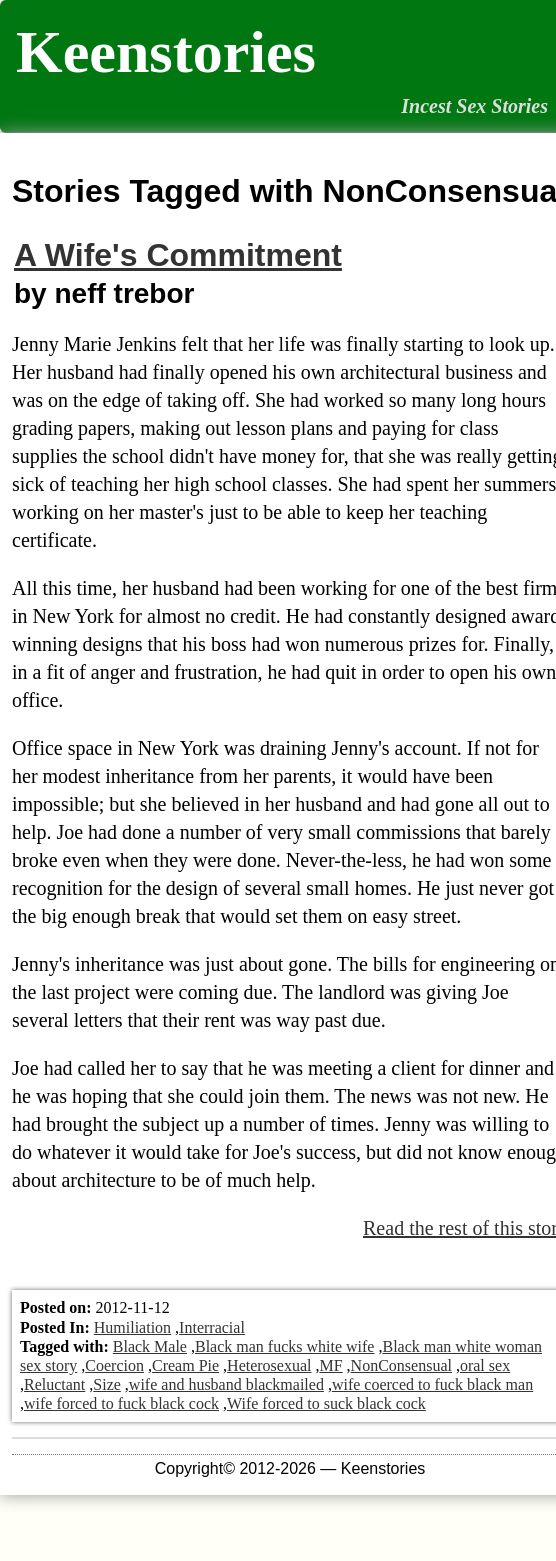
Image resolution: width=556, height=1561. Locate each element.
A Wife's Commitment (178, 255)
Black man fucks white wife (285, 1346)
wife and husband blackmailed (226, 1384)
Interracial (212, 1327)
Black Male (150, 1346)
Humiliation (132, 1327)
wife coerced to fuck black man (432, 1384)
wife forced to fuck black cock (121, 1403)
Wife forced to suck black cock (326, 1403)
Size (107, 1384)
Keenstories (166, 52)
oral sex (485, 1365)
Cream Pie (185, 1365)
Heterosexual (269, 1365)
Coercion (114, 1365)
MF (330, 1365)
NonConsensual (401, 1365)
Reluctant (54, 1384)
